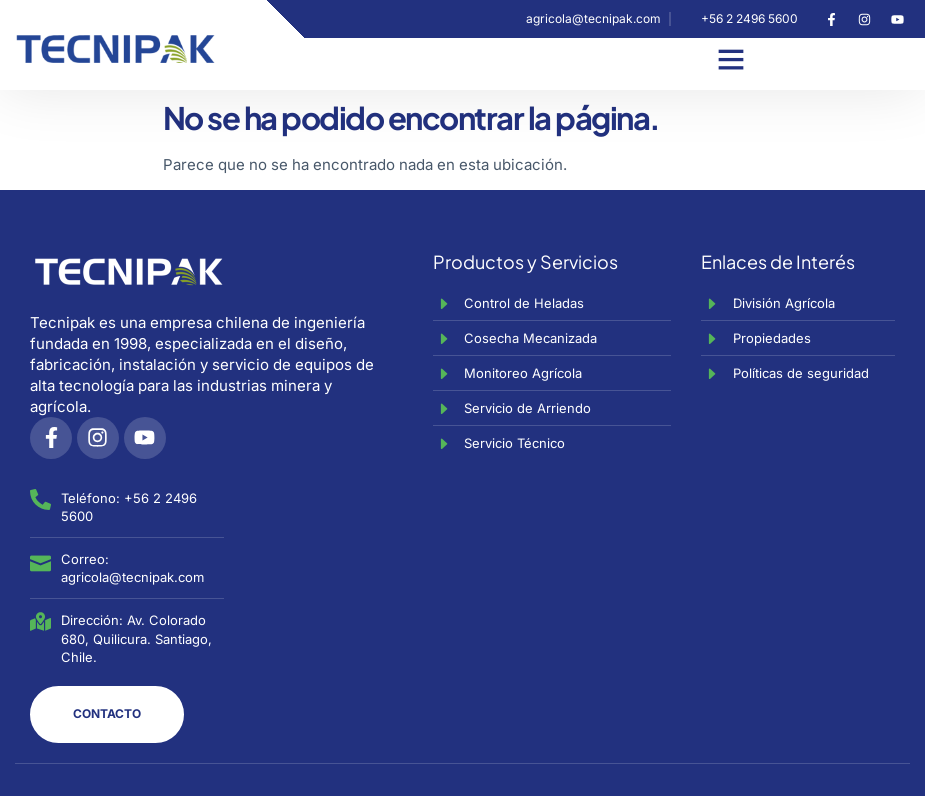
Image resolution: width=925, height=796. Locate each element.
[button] (731, 59)
